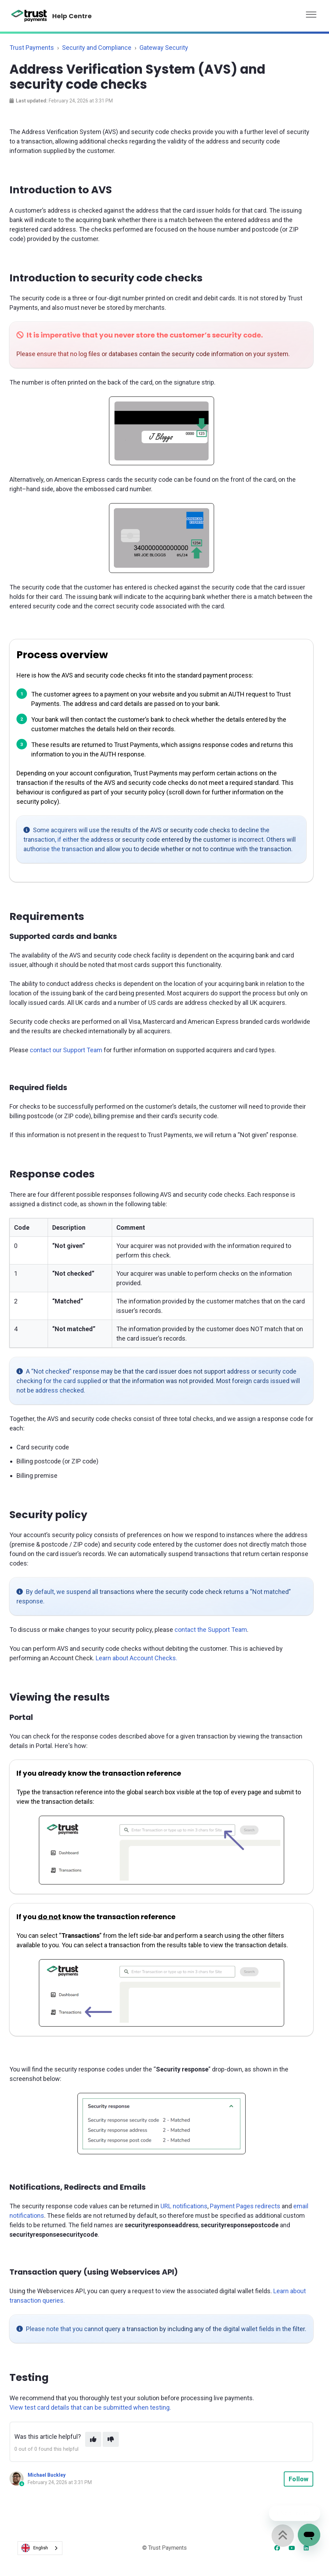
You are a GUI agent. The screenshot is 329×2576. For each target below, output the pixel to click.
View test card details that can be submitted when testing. (90, 2407)
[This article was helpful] (93, 2439)
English (34, 2548)
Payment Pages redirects (245, 2206)
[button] (311, 13)
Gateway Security (163, 47)
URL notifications (183, 2206)
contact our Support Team (66, 1050)
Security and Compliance (96, 47)
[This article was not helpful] (111, 2439)
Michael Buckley (47, 2475)
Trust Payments (31, 47)
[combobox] (40, 2548)
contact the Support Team (210, 1629)
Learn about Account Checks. (136, 1658)
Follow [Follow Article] (298, 2479)
